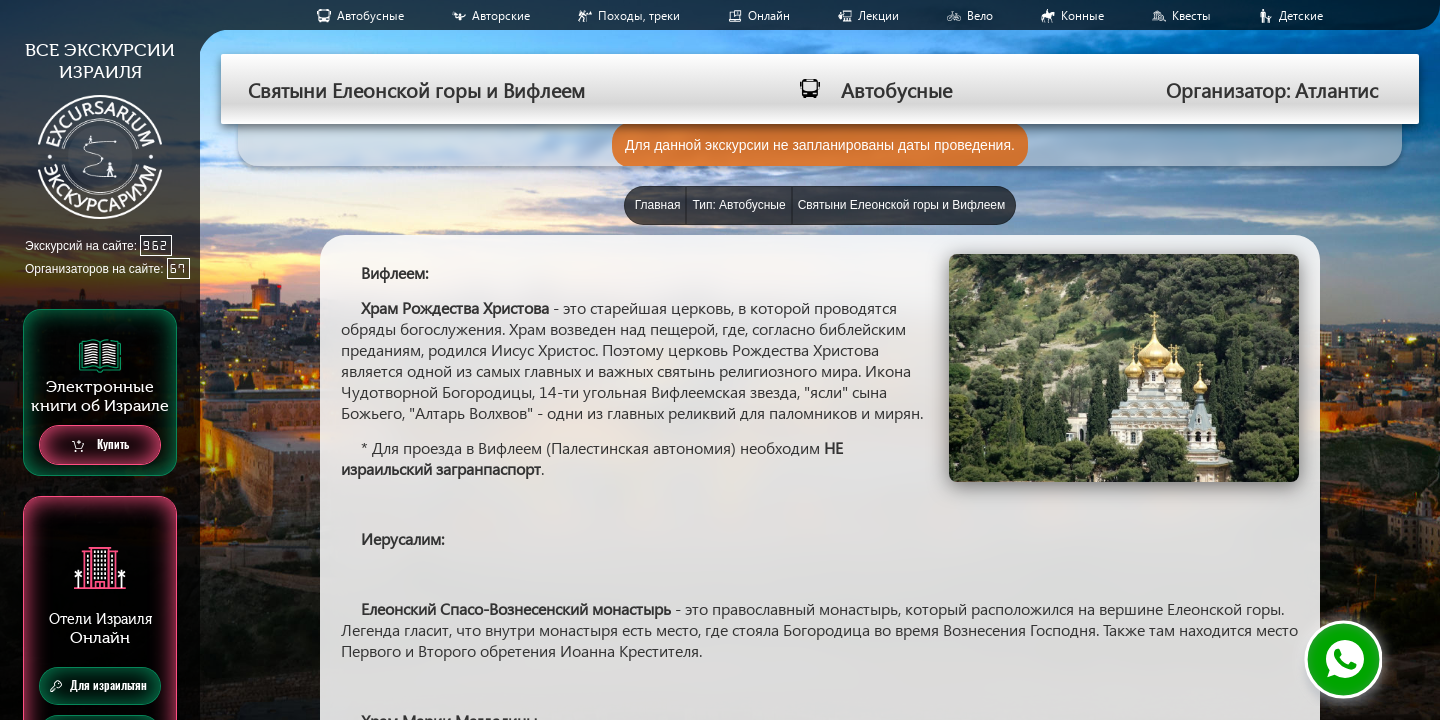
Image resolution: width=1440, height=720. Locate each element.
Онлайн (769, 15)
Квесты (1191, 15)
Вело (980, 15)
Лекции (878, 15)
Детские (1301, 15)
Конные (1082, 15)
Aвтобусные (370, 15)
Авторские (501, 15)
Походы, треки (639, 15)
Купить (100, 445)
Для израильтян (98, 686)
